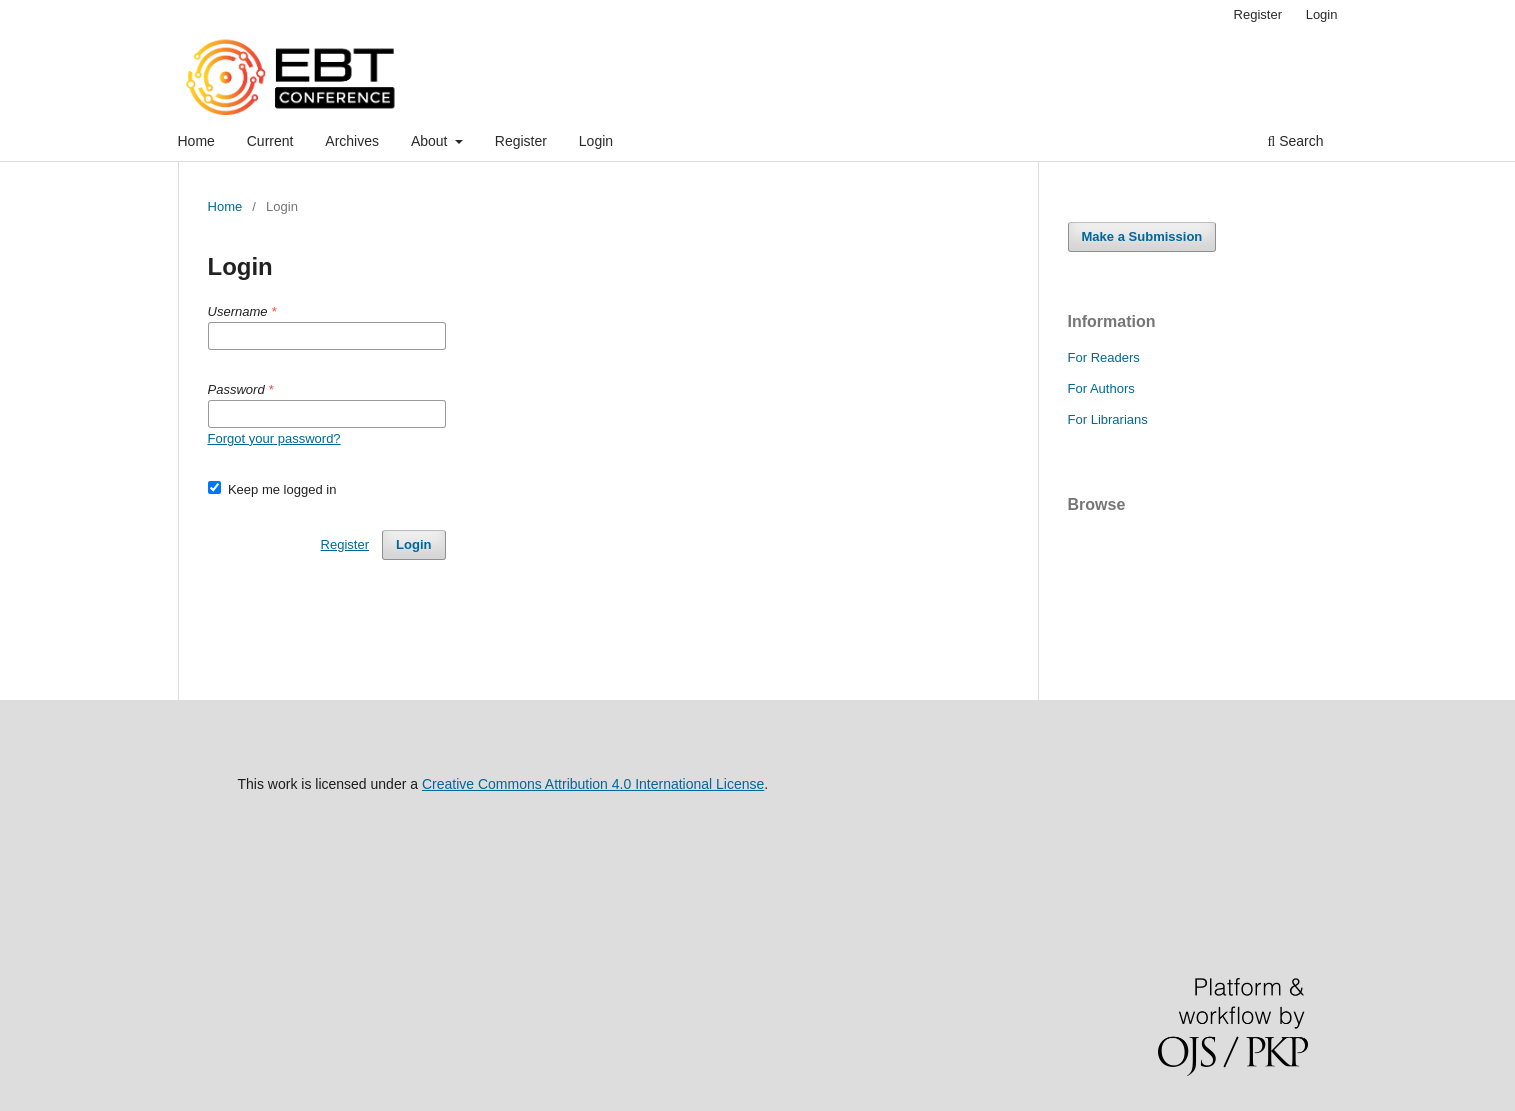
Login (596, 141)
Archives (352, 141)
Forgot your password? (274, 438)
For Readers (1104, 357)
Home (196, 141)
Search (1295, 141)
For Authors (1101, 388)
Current (270, 141)
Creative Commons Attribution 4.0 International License (593, 784)
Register (521, 141)
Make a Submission (1142, 236)
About (431, 141)
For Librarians (1108, 419)
